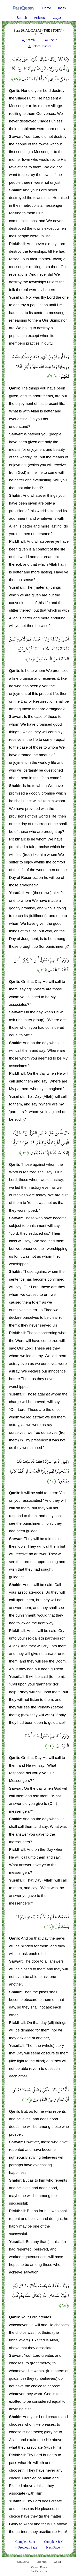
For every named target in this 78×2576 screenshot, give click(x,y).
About (57, 2561)
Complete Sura (25, 2541)
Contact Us (23, 2561)
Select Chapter (39, 46)
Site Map (42, 2561)
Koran (43, 2567)
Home (46, 8)
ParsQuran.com (39, 2571)
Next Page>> (54, 2547)
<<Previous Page (26, 2547)
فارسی (56, 17)
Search (22, 17)
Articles (39, 17)
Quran (34, 2567)
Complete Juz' (53, 2541)
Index (62, 8)
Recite (50, 40)
